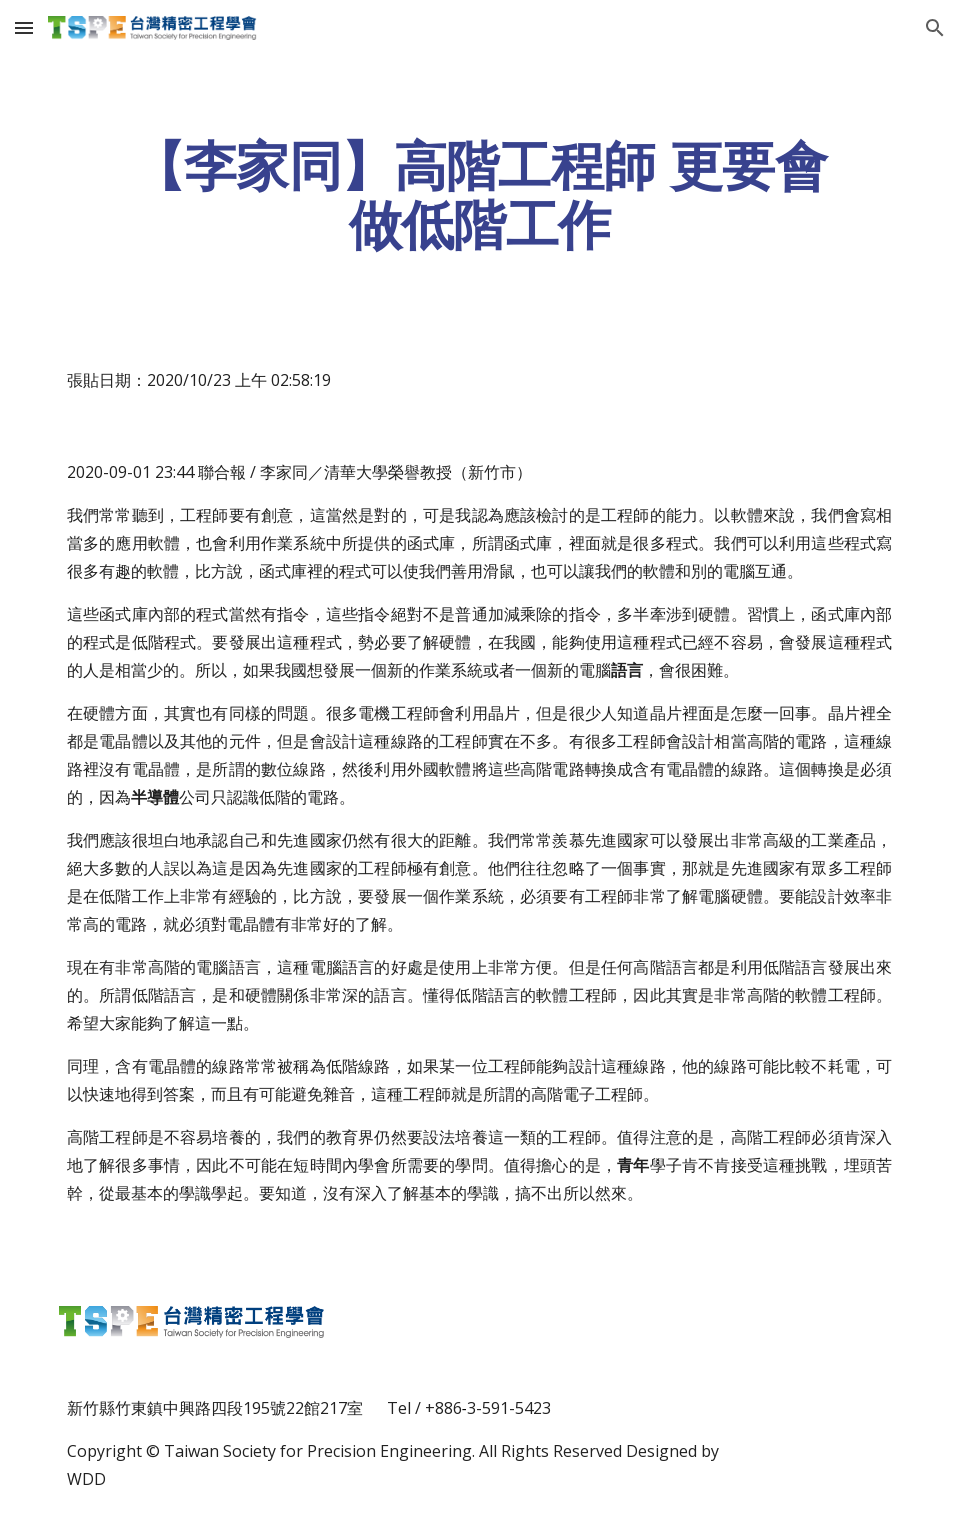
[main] (479, 195)
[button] (24, 27)
